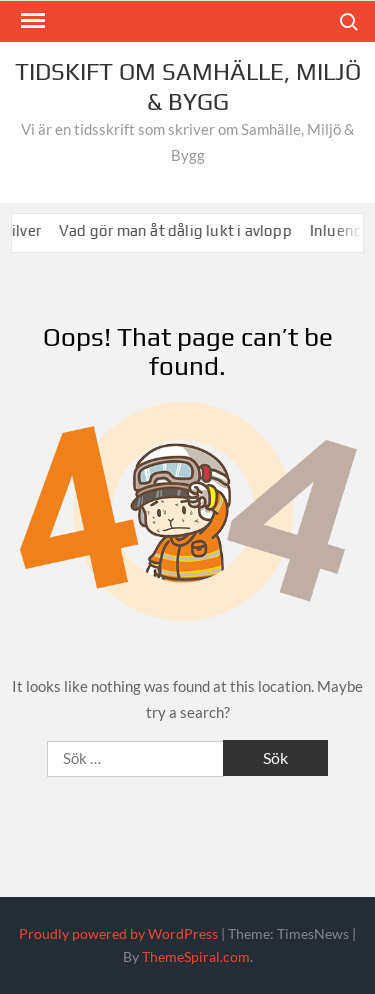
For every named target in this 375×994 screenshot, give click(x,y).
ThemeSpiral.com (196, 956)
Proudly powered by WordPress (118, 933)
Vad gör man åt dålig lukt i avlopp (182, 230)
